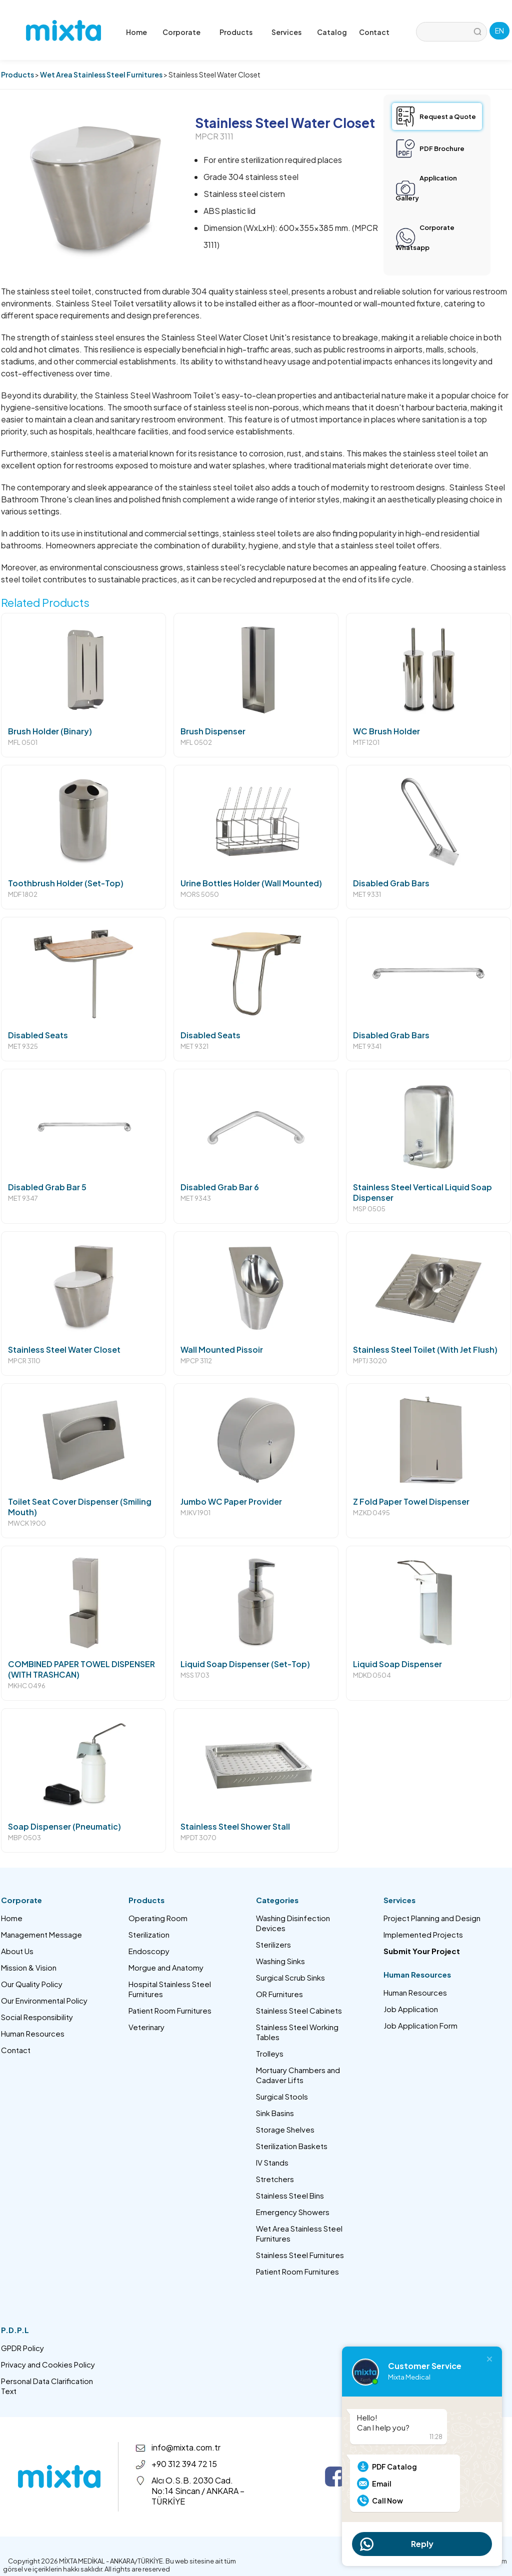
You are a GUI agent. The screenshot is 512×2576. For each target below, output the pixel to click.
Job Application (411, 2009)
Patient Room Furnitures (170, 2010)
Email (382, 2483)
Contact (374, 31)
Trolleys (270, 2053)
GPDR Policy (22, 2348)
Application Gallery (426, 188)
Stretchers (275, 2179)
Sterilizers (273, 1944)
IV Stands (272, 2162)
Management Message (41, 1934)
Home (136, 31)
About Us (17, 1951)
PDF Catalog (394, 2466)
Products (17, 74)
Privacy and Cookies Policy (48, 2364)
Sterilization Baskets (292, 2146)
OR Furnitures (279, 1994)
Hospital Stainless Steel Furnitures (169, 1989)
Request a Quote (448, 116)
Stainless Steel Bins (290, 2195)
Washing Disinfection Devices (293, 1923)
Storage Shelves (285, 2129)
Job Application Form (421, 2025)
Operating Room (158, 1918)
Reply (422, 2544)
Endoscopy (149, 1951)
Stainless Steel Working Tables (297, 2032)
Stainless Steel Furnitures (300, 2255)
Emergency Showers (293, 2212)
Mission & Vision (28, 1967)
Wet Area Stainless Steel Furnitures (101, 74)
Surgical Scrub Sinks (290, 1977)
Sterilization (149, 1934)
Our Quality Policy (31, 1984)
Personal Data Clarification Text (47, 2386)
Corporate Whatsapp (425, 237)
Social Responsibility (37, 2017)
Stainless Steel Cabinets (299, 2010)
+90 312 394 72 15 (184, 2464)
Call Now (387, 2500)
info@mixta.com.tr (186, 2447)
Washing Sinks (280, 1961)
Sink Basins (275, 2113)
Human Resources (32, 2033)
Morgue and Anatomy (166, 1967)
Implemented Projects (423, 1934)
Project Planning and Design (432, 1918)
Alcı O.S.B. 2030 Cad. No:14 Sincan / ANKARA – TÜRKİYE (198, 2491)
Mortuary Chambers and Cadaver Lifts (298, 2075)
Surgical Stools (282, 2096)
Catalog (332, 31)
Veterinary (146, 2027)
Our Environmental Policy (44, 2000)
